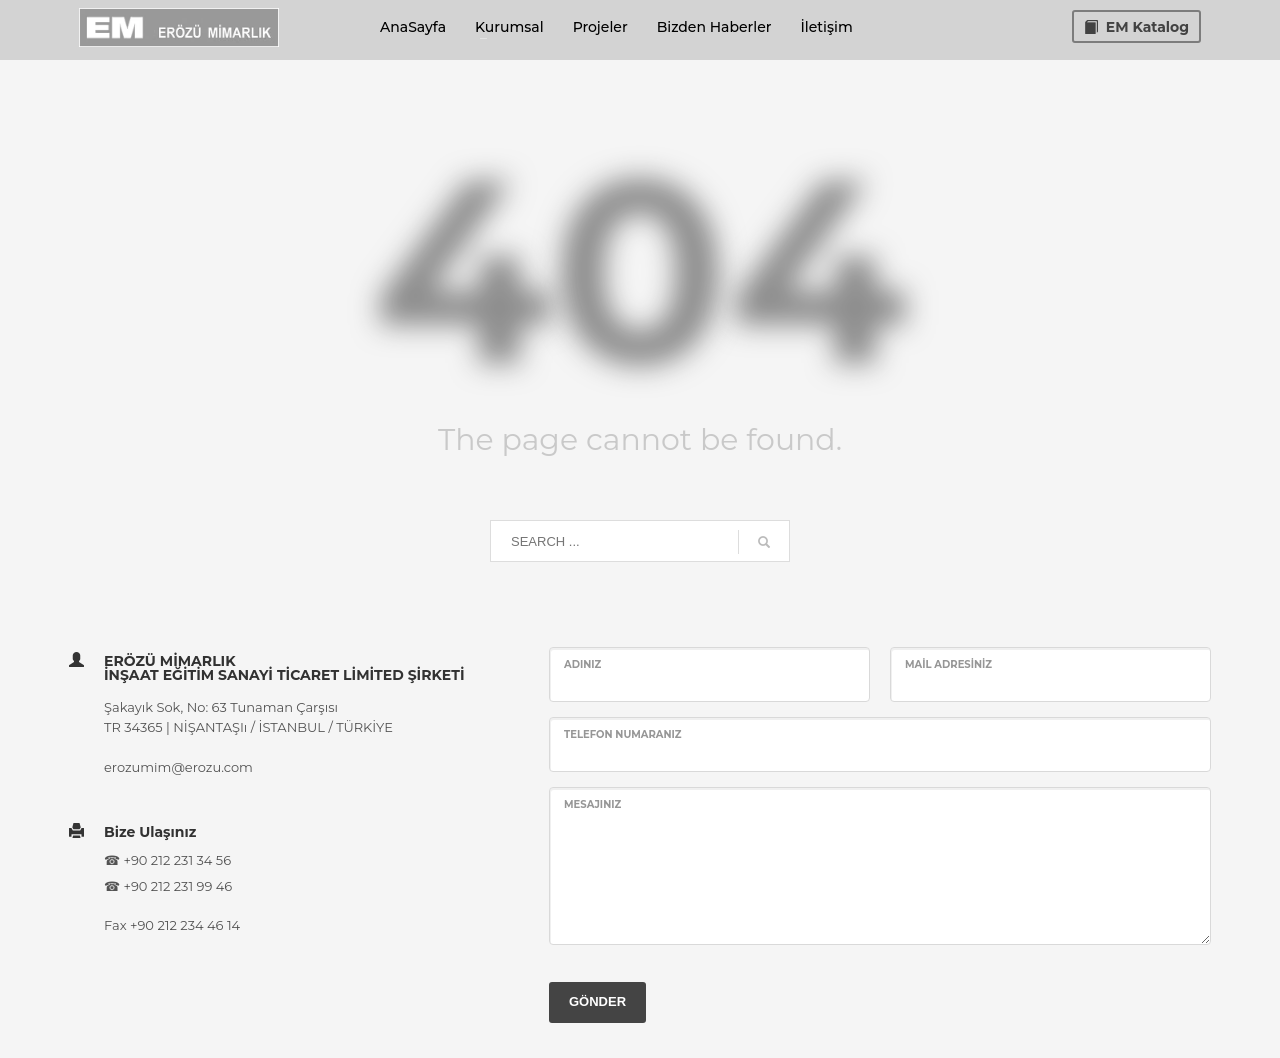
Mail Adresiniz (948, 664)
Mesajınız (592, 804)
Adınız (582, 664)
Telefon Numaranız (623, 734)
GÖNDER (597, 1001)
